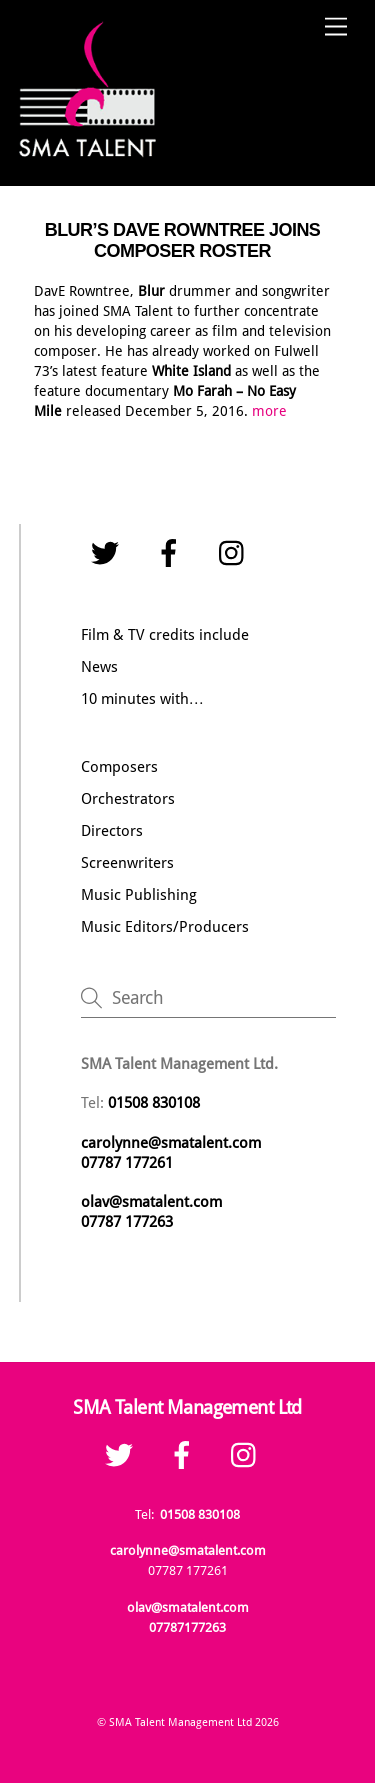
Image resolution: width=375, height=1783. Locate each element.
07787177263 (187, 1627)
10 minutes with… (142, 699)
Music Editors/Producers (165, 927)
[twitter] (108, 553)
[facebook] (172, 553)
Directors (112, 831)
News (99, 667)
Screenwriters (127, 863)
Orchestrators (128, 799)
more (269, 411)
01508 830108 (200, 1514)
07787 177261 (127, 1163)
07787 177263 (129, 1222)
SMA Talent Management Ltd (180, 1722)
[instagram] (236, 553)
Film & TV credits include (165, 635)
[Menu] (336, 27)
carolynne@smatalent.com (171, 1143)
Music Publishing (139, 895)
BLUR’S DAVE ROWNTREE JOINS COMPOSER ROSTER (183, 241)
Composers (119, 767)
